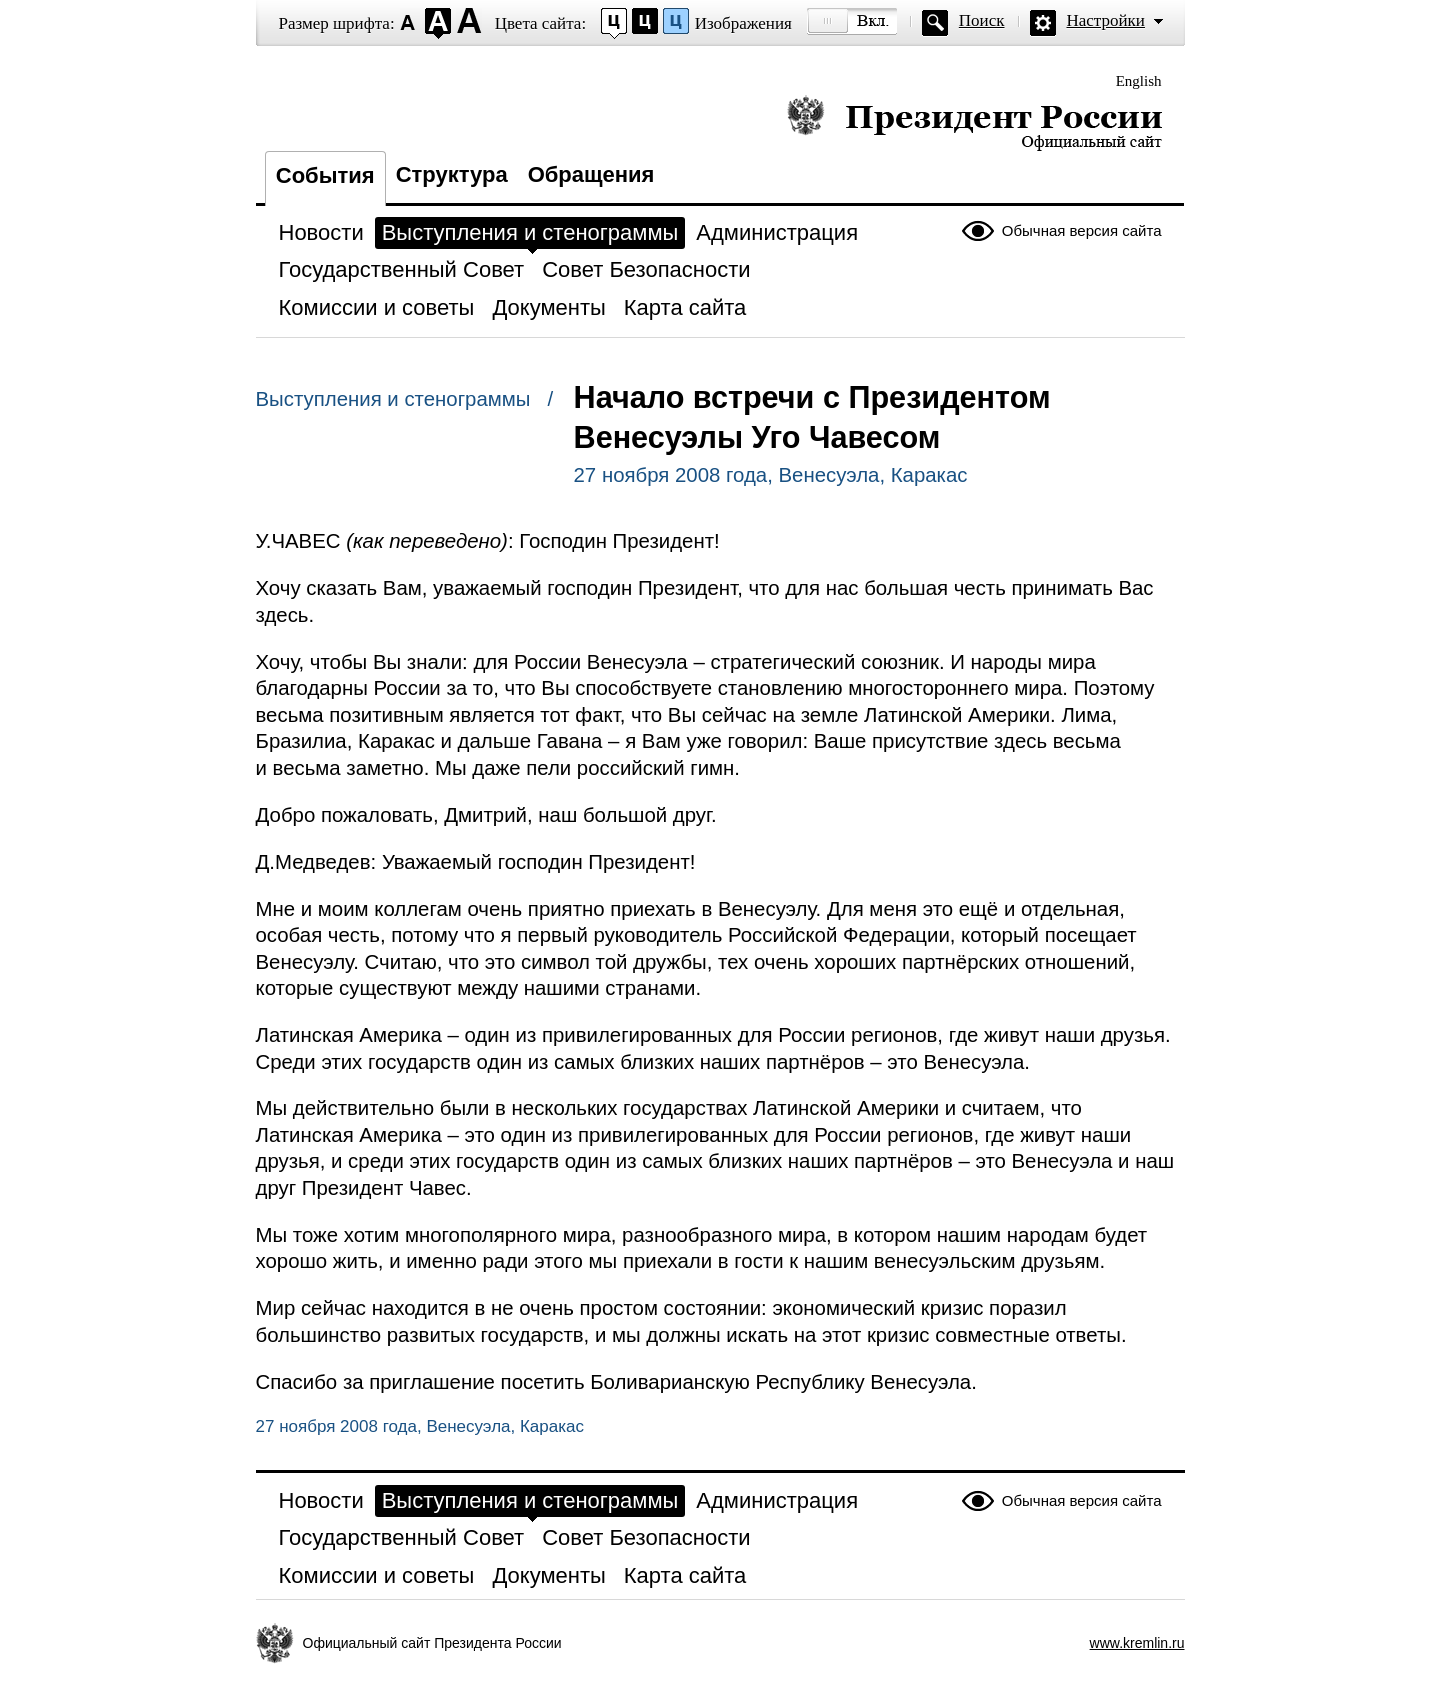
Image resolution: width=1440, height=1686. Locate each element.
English (1139, 81)
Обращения (591, 174)
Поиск (982, 20)
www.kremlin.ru (1137, 1643)
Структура (452, 174)
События (325, 175)
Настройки (1106, 20)
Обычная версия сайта (1082, 230)
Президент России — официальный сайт (974, 122)
